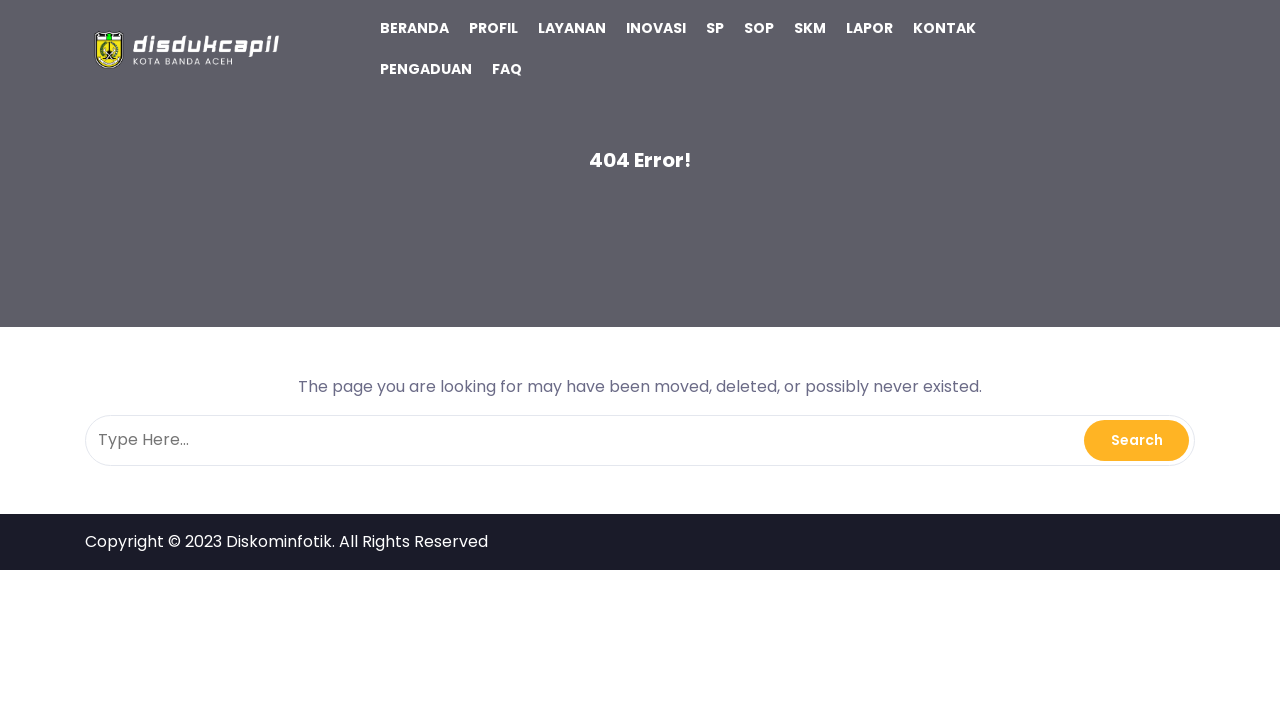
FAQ (507, 69)
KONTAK (944, 28)
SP (715, 28)
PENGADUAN (426, 69)
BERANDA (414, 28)
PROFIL (493, 28)
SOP (759, 28)
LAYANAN (572, 28)
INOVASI (656, 28)
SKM (810, 28)
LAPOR (869, 28)
